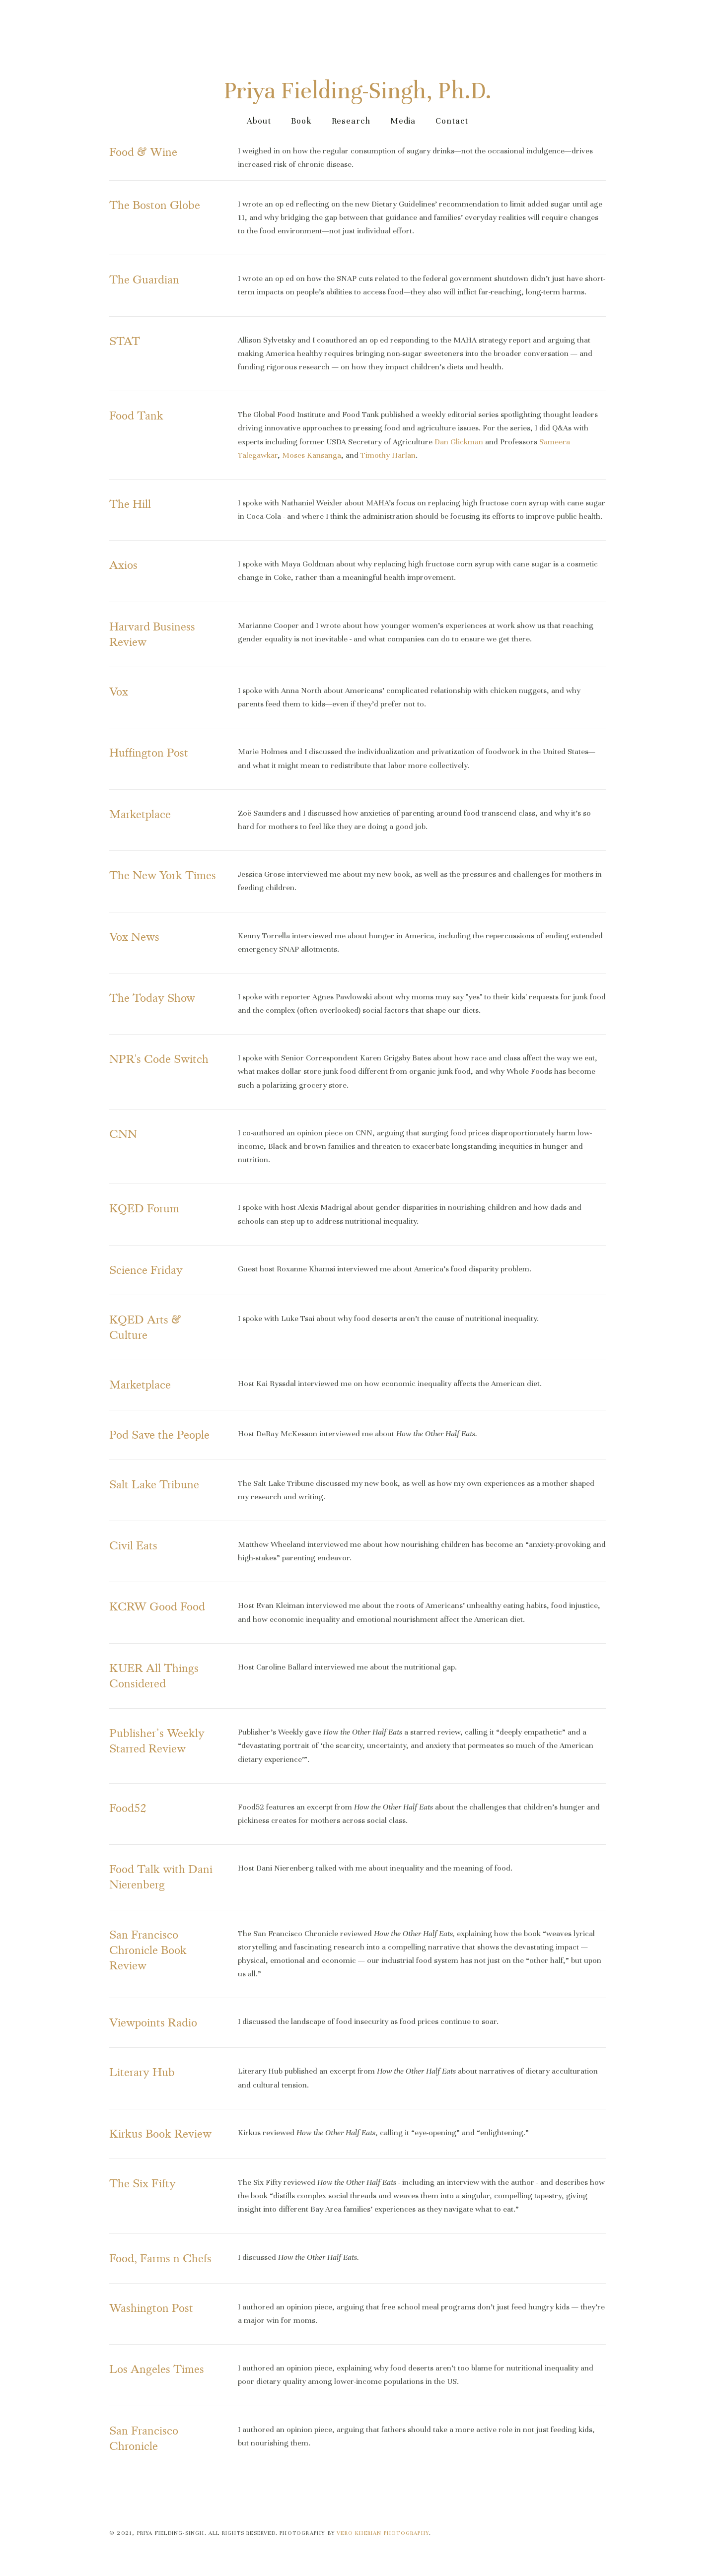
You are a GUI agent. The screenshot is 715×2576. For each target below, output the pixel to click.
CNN (123, 1132)
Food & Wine (143, 150)
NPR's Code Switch (159, 1057)
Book (301, 119)
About (259, 119)
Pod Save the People (159, 1433)
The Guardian (144, 278)
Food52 (127, 1806)
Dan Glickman (458, 440)
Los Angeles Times (156, 2368)
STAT (124, 339)
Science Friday (146, 1268)
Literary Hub (142, 2071)
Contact (451, 119)
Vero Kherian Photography (383, 2531)
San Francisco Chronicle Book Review (149, 1948)
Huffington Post (148, 751)
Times (200, 874)
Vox (118, 690)
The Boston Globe (154, 203)
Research (351, 119)
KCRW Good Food (157, 1605)
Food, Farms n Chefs (160, 2256)
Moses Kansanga (311, 453)
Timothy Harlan (388, 453)
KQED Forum (144, 1207)
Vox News (134, 935)
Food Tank (136, 414)
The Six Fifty (142, 2182)
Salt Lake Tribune (154, 1482)
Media (403, 119)
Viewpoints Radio (153, 2021)
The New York (147, 874)
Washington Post (151, 2306)
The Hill (130, 502)
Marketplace (140, 812)
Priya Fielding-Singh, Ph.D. (358, 89)
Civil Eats (133, 1544)
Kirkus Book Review (160, 2132)
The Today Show (152, 996)
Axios (123, 564)
